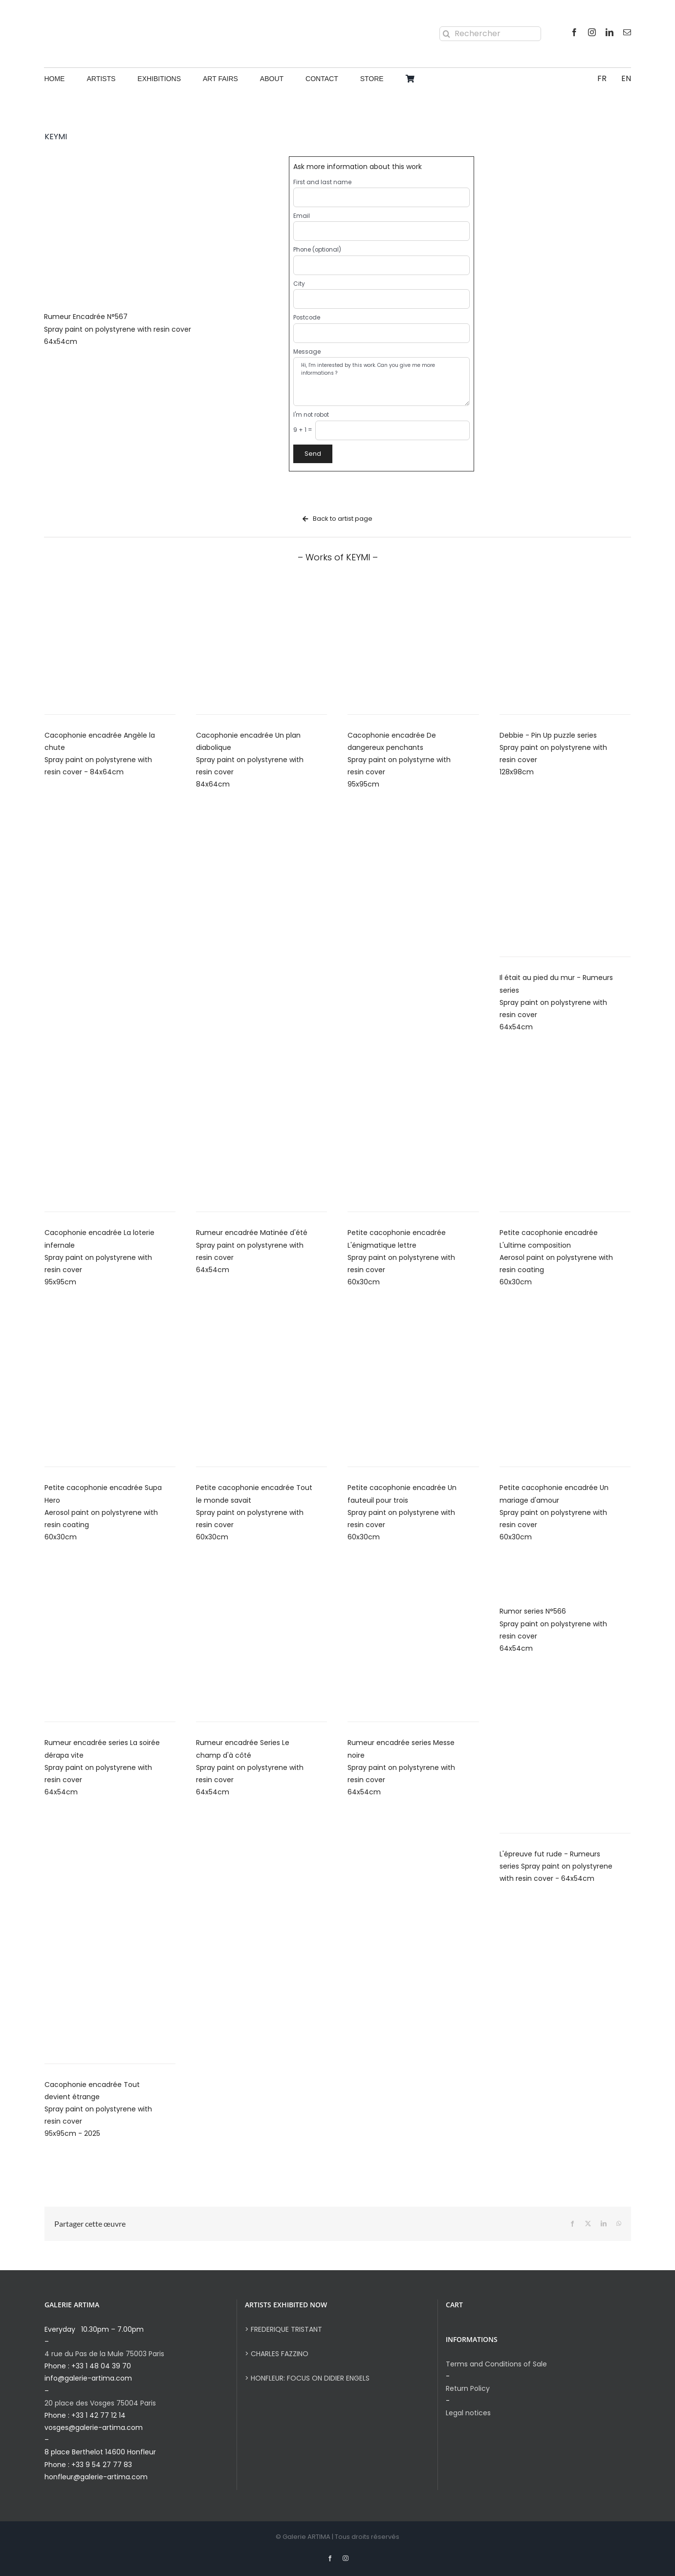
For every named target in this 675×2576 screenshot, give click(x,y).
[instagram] (592, 32)
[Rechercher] (490, 33)
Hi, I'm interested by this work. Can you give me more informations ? (381, 381)
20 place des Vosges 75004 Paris (100, 2403)
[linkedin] (609, 32)
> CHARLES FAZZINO (276, 2354)
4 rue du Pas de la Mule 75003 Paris (104, 2354)
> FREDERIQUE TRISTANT (283, 2329)
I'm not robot (311, 415)
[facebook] (574, 32)
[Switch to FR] (602, 79)
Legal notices (468, 2413)
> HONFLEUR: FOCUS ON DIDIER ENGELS (307, 2378)
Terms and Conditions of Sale (496, 2364)
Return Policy (468, 2388)
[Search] (446, 33)
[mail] (627, 32)
